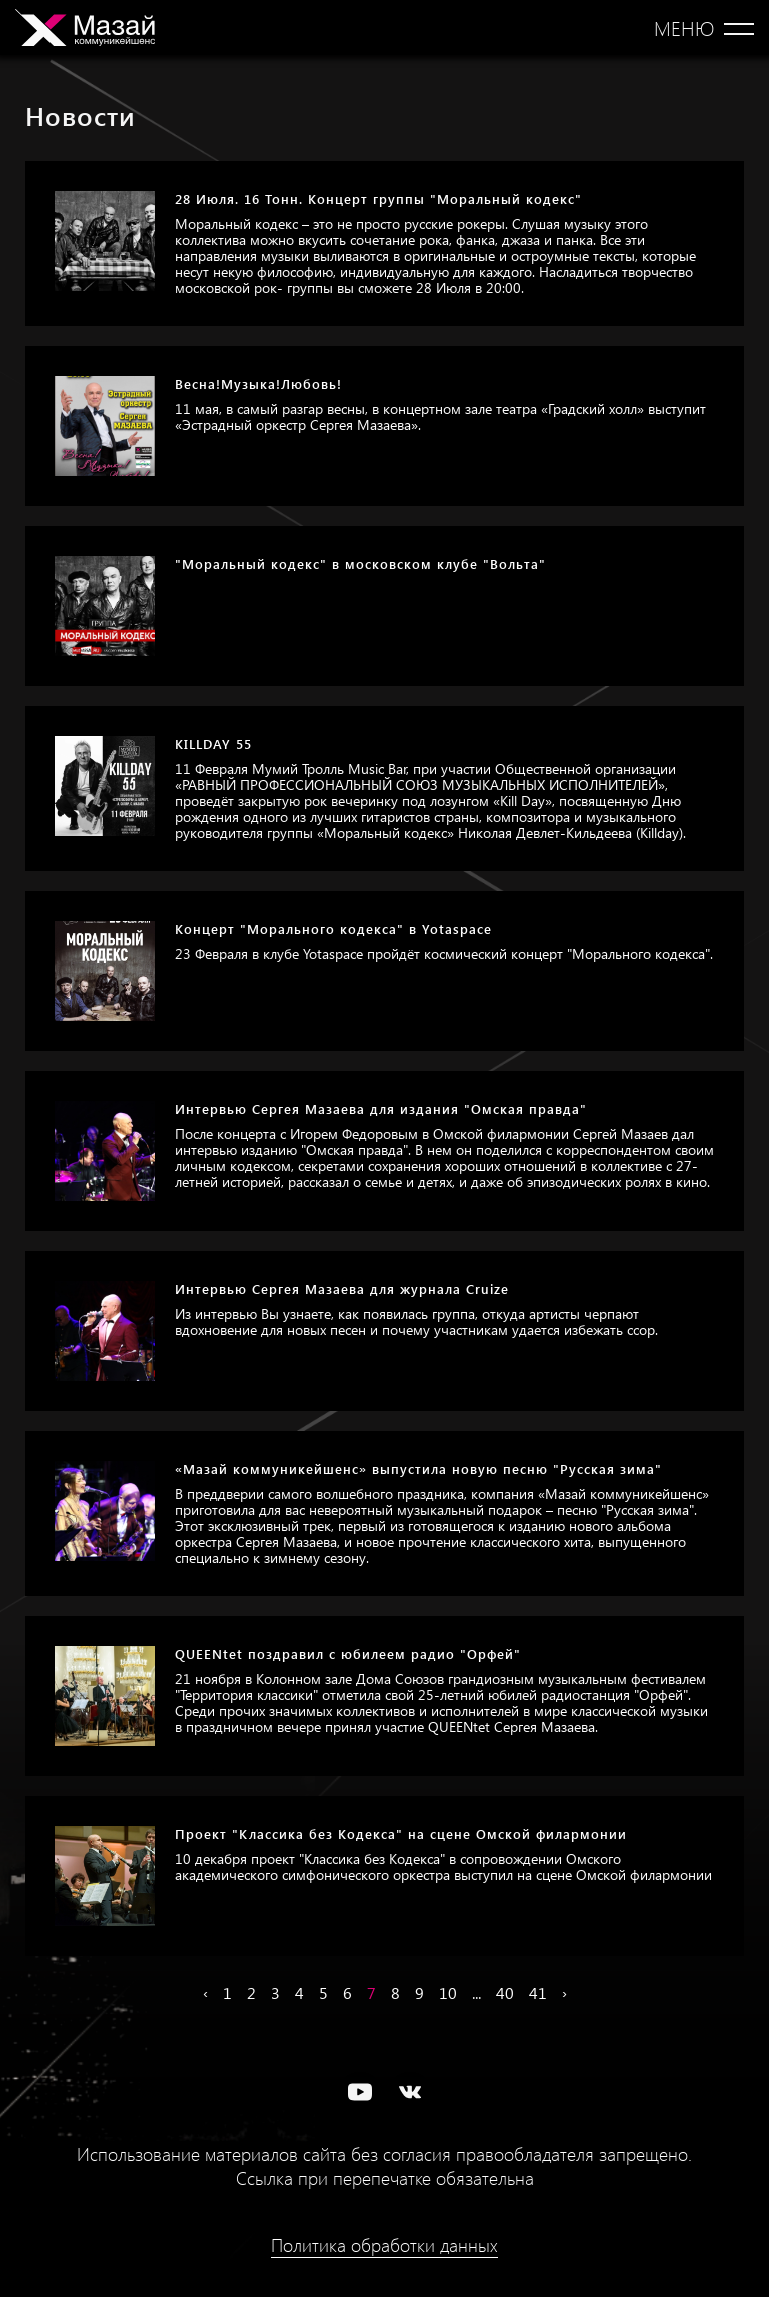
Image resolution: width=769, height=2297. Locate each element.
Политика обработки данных (384, 2245)
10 (448, 1992)
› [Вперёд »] (564, 1992)
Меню (684, 28)
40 (505, 1992)
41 (538, 1992)
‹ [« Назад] (205, 1992)
